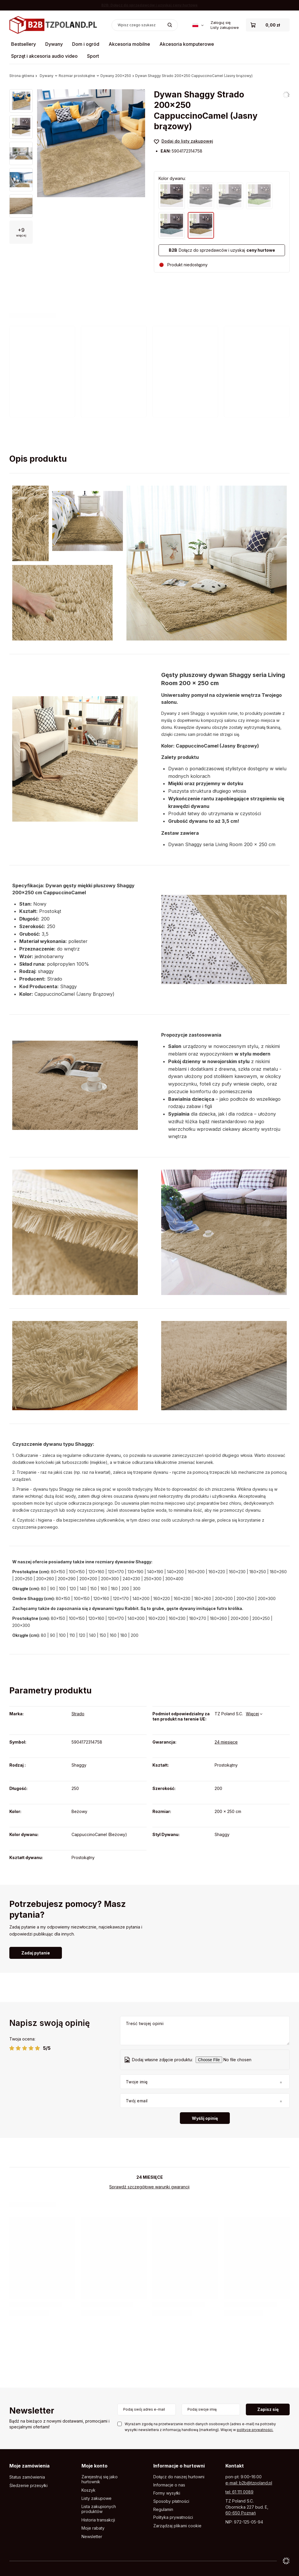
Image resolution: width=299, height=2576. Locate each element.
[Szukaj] (169, 25)
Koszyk (88, 2490)
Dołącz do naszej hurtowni (178, 2476)
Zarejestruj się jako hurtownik (99, 2479)
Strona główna (21, 76)
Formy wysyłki (166, 2493)
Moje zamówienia (29, 2466)
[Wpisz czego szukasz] (145, 25)
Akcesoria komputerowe (186, 44)
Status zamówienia (27, 2477)
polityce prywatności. (255, 2430)
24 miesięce (226, 1742)
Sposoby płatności (171, 2501)
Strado (78, 1713)
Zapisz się (268, 2409)
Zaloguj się (221, 22)
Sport (93, 56)
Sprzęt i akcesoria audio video (44, 56)
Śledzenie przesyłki (28, 2485)
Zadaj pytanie (35, 1952)
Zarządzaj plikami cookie (177, 2525)
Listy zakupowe (225, 27)
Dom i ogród (85, 44)
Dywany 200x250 (115, 76)
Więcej (252, 1713)
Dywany (54, 44)
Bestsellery (23, 44)
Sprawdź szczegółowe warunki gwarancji (149, 2186)
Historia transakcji (98, 2520)
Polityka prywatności (173, 2517)
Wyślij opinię (205, 2118)
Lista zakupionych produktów (98, 2509)
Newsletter (31, 2411)
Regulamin (163, 2509)
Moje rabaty (93, 2528)
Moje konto (94, 2466)
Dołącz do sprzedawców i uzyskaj (222, 250)
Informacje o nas (169, 2485)
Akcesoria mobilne (129, 44)
